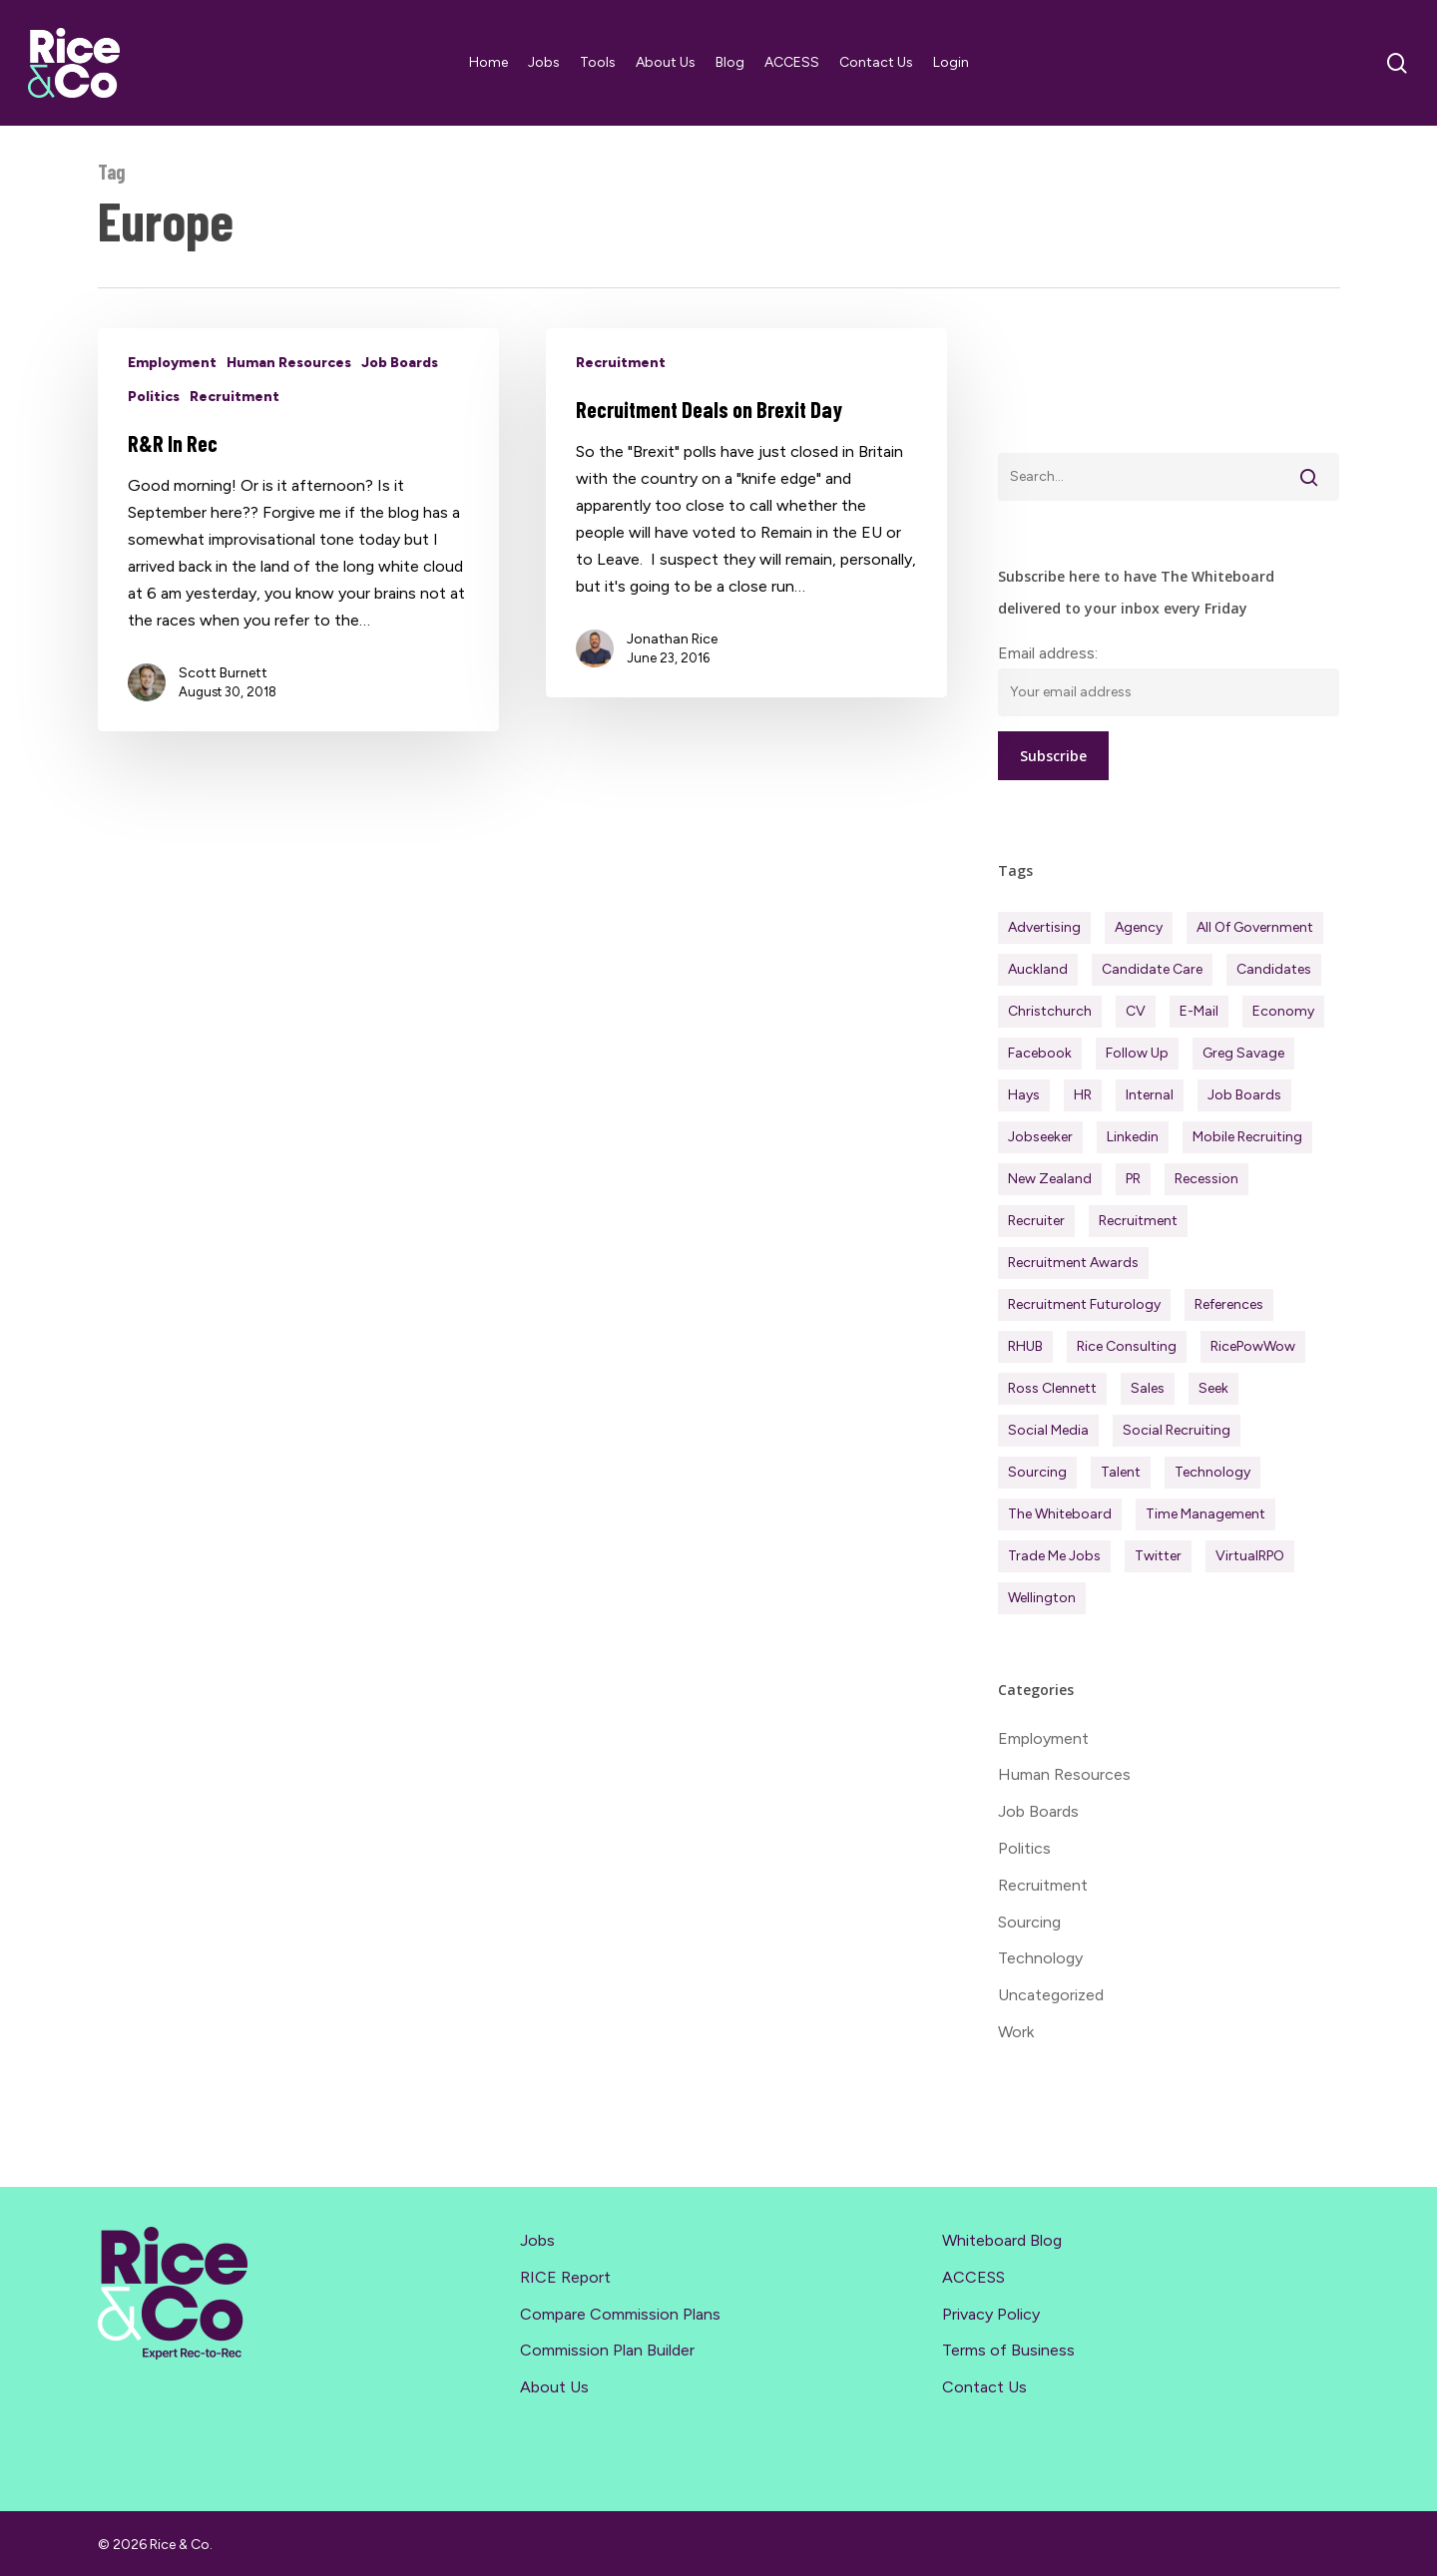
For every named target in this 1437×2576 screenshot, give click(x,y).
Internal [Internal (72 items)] (1150, 1094)
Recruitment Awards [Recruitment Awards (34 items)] (1073, 1262)
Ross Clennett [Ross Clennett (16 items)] (1052, 1388)
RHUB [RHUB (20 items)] (1025, 1346)
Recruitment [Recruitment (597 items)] (1138, 1220)
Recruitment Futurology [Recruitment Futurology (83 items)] (1084, 1304)
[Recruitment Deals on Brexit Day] (747, 512)
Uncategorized (1051, 1994)
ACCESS (973, 2277)
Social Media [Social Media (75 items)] (1048, 1430)
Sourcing (1029, 1922)
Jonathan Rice (672, 639)
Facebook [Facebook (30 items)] (1040, 1053)
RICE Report (565, 2277)
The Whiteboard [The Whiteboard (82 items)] (1060, 1513)
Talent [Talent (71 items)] (1121, 1472)
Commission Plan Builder (607, 2350)
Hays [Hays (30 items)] (1024, 1094)
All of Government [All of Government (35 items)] (1255, 927)
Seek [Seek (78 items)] (1213, 1388)
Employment (172, 362)
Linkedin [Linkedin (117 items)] (1133, 1136)
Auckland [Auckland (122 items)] (1038, 969)
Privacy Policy (991, 2314)
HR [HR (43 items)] (1083, 1094)
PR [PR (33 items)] (1133, 1178)
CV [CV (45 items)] (1136, 1011)
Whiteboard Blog (1002, 2240)
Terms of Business (1008, 2350)
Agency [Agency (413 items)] (1139, 927)
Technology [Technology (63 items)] (1212, 1472)
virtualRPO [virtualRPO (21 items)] (1249, 1555)
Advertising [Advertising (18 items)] (1044, 927)
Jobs (537, 2240)
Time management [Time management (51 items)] (1205, 1513)
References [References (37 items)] (1229, 1304)
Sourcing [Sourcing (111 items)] (1037, 1472)
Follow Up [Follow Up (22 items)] (1137, 1053)
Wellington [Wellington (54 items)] (1042, 1597)
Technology (1040, 1957)
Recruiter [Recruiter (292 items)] (1036, 1220)
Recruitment (234, 396)
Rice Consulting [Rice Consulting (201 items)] (1127, 1346)
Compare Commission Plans (620, 2314)
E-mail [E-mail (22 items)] (1199, 1011)
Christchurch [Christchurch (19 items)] (1050, 1011)
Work (1016, 2031)
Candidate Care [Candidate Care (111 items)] (1152, 969)
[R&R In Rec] (299, 529)
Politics (154, 396)
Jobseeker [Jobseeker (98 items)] (1040, 1136)
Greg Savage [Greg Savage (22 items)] (1243, 1053)
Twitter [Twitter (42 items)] (1158, 1555)
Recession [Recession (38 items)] (1206, 1178)
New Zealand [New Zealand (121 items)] (1050, 1178)
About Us (554, 2386)
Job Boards (399, 362)
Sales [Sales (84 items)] (1148, 1388)
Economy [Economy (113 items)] (1283, 1011)
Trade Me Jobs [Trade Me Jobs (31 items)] (1054, 1555)
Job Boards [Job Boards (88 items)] (1244, 1094)
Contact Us (984, 2386)
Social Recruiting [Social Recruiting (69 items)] (1176, 1430)
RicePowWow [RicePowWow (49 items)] (1252, 1346)
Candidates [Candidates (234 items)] (1273, 969)
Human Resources (289, 362)
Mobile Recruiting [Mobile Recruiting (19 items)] (1247, 1136)
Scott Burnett (223, 672)
